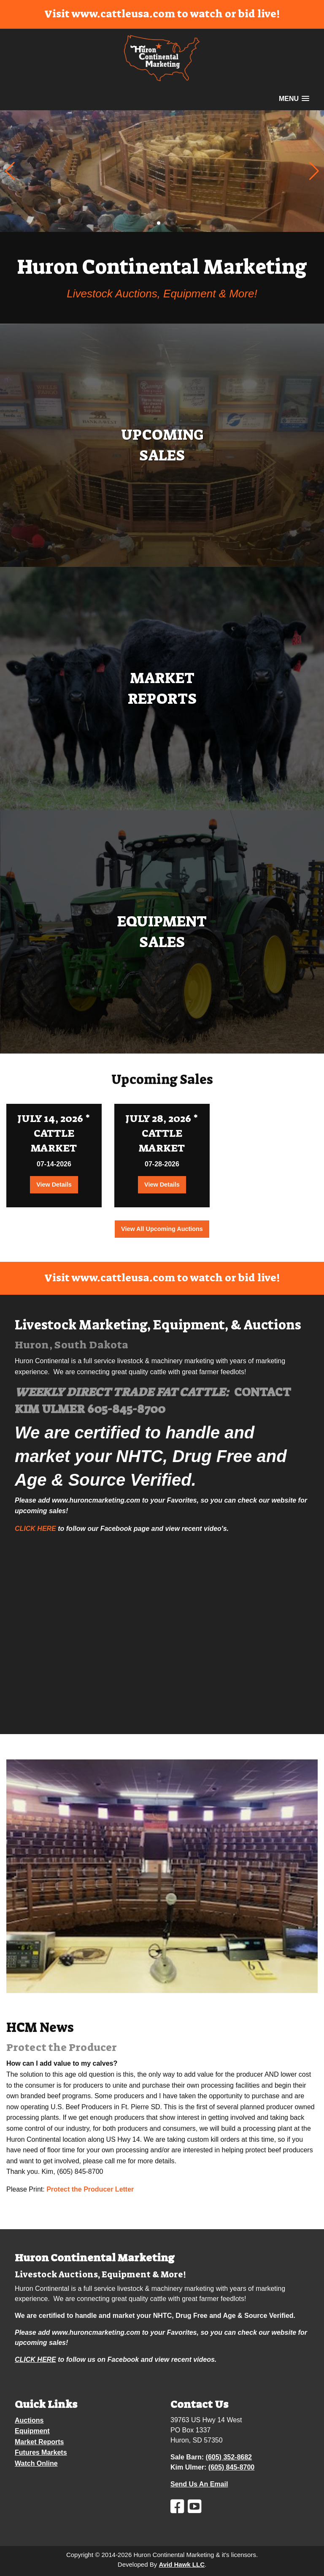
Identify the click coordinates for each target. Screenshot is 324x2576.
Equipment (32, 2430)
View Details (54, 1184)
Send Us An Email (199, 2484)
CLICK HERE (35, 1528)
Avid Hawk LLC (182, 2564)
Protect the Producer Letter (90, 2189)
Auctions (29, 2420)
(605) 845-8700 (231, 2467)
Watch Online (36, 2463)
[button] (314, 171)
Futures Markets (41, 2452)
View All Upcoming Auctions (162, 1228)
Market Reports (39, 2441)
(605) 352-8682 (229, 2457)
